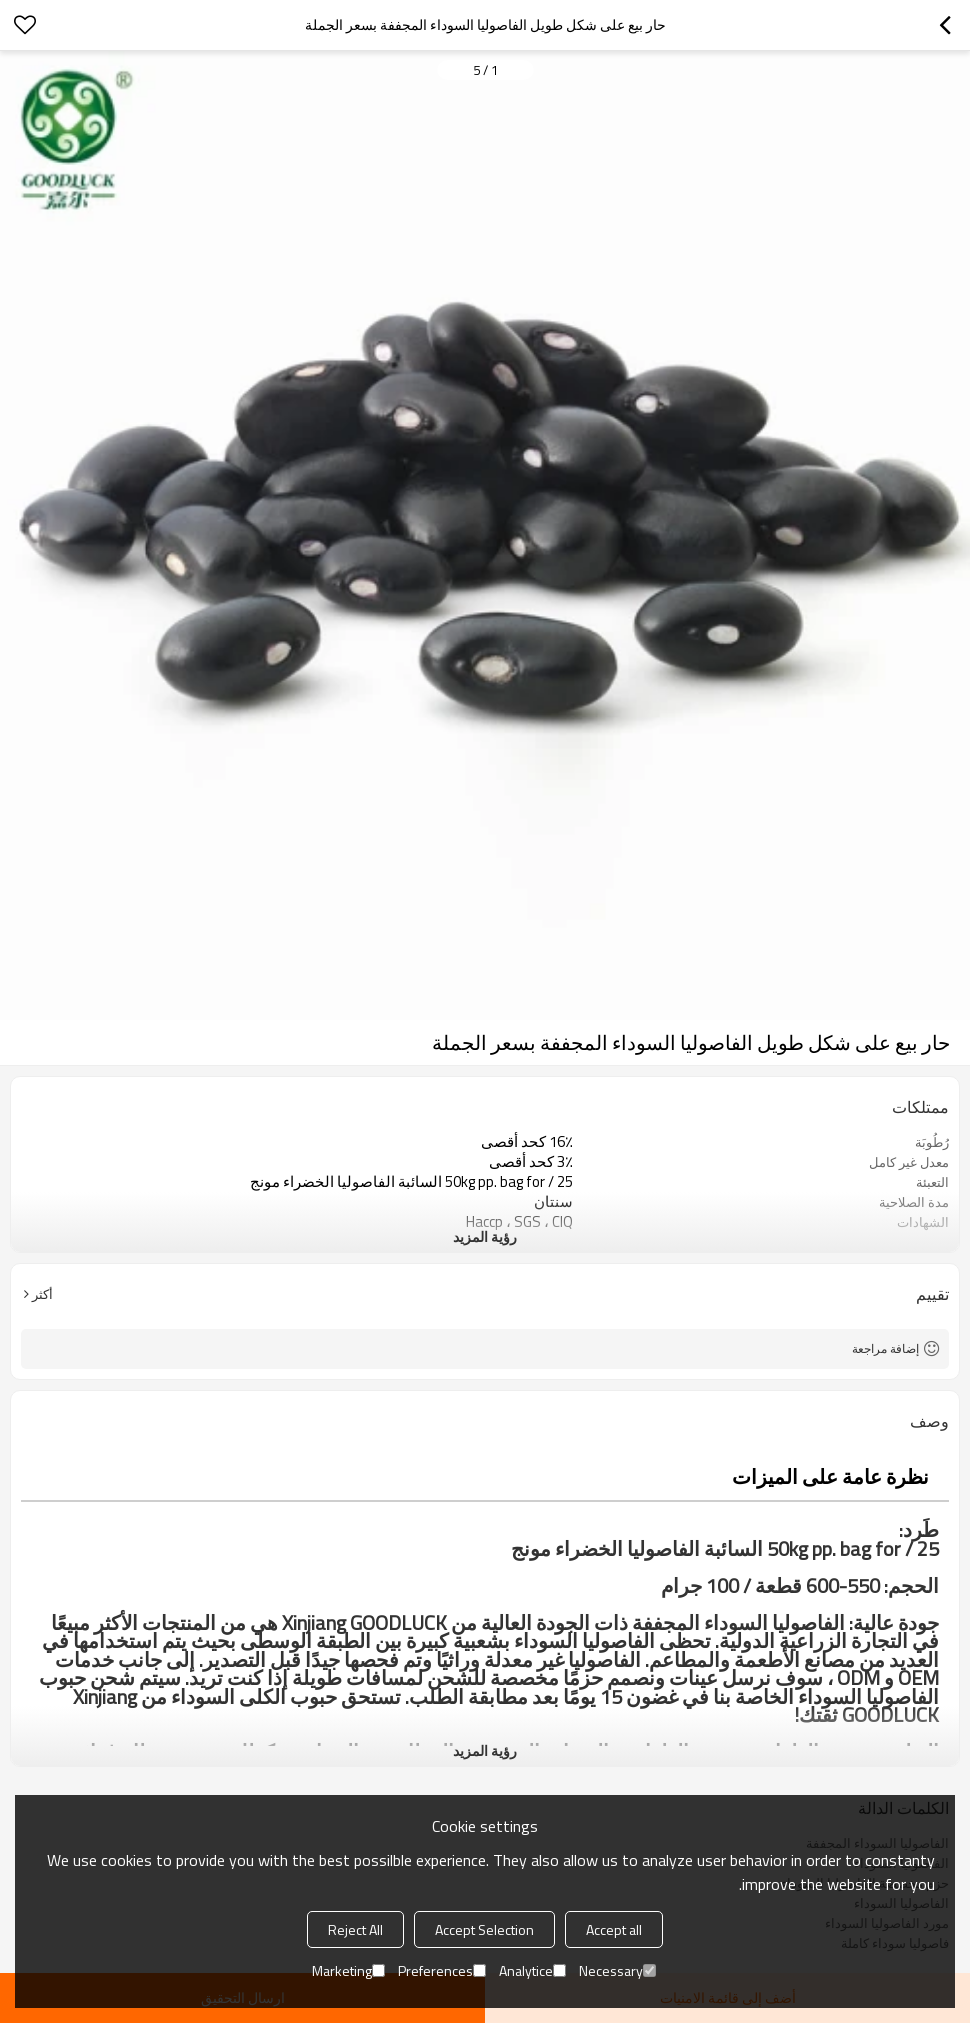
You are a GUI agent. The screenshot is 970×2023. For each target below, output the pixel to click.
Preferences (442, 1970)
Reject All (355, 1929)
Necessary (617, 1970)
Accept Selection (484, 1929)
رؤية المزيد (485, 1236)
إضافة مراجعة (885, 1348)
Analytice (532, 1970)
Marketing (348, 1970)
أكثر (42, 1294)
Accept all (614, 1929)
